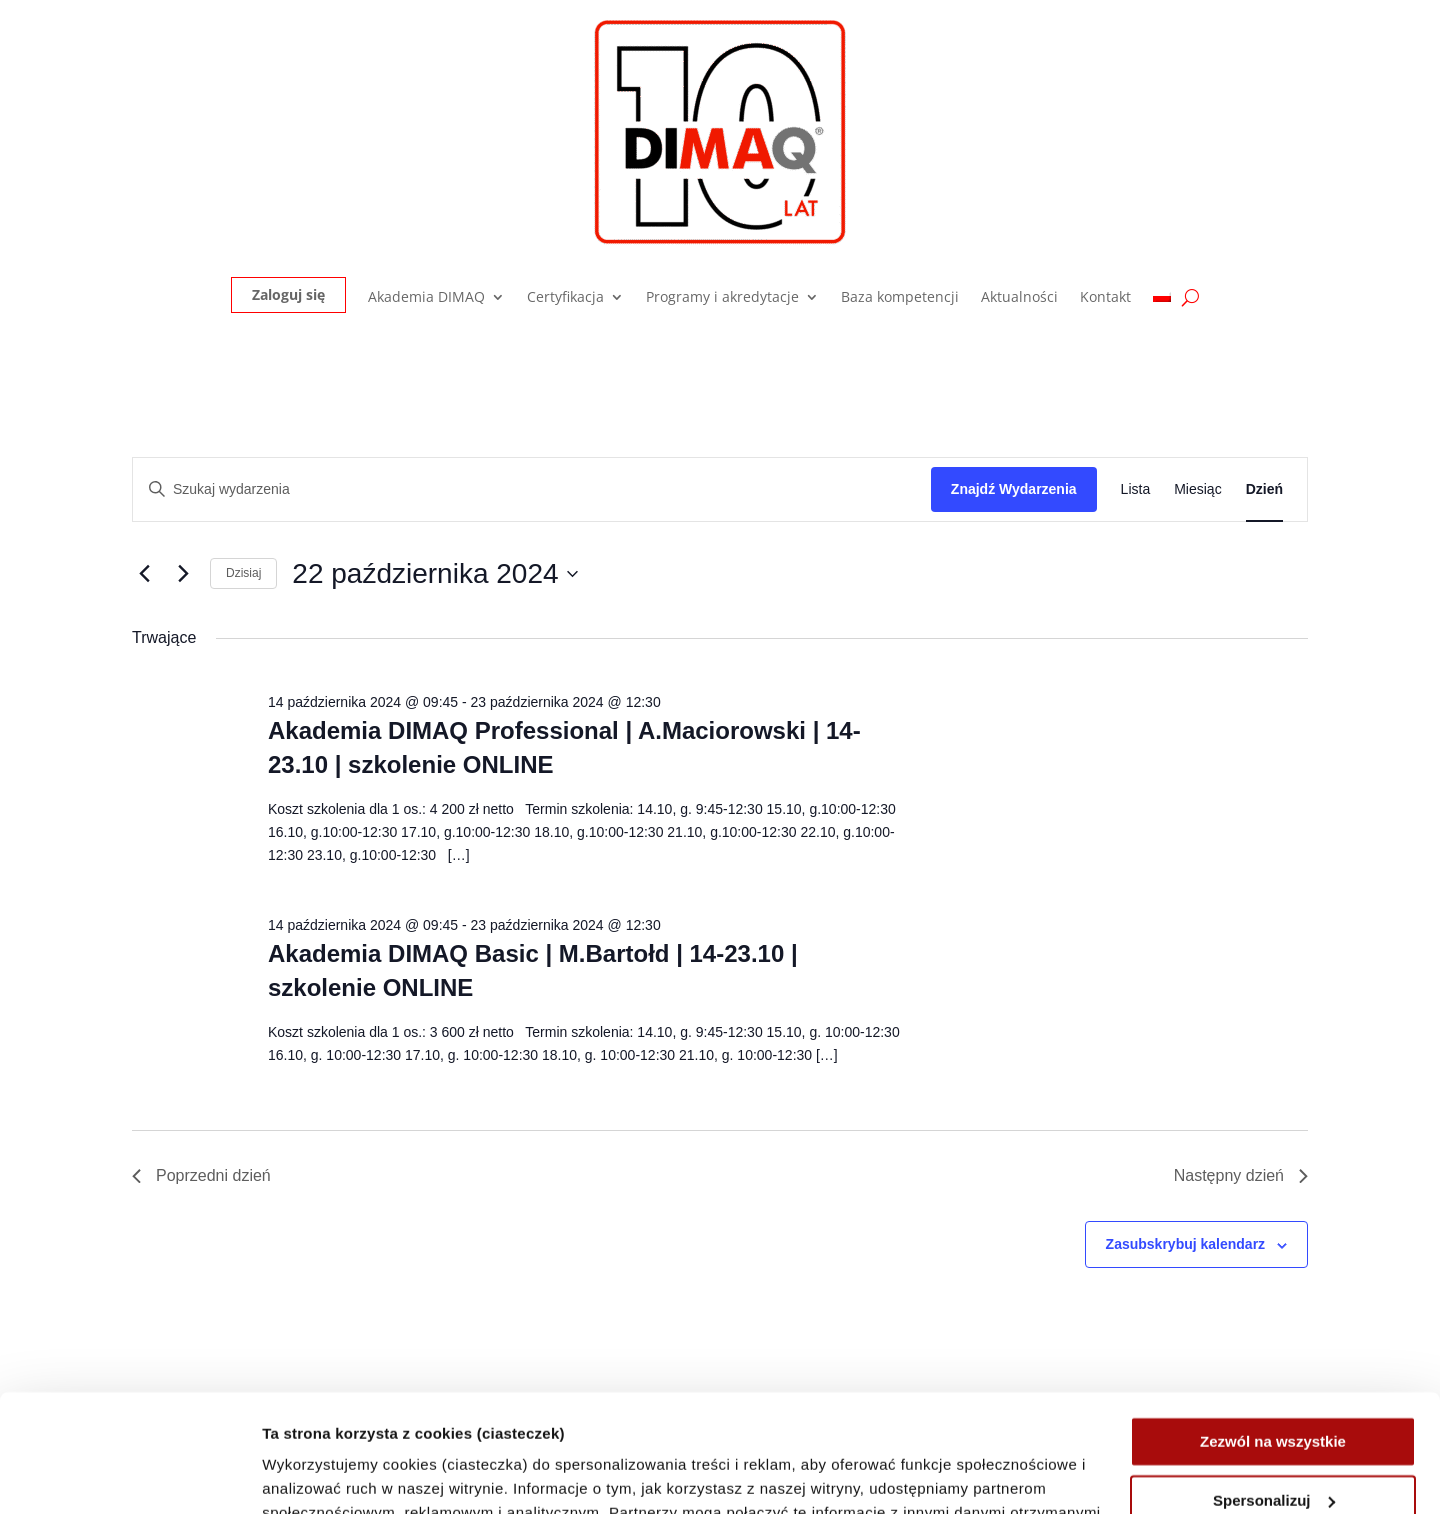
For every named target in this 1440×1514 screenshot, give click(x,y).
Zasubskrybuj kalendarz (1186, 1244)
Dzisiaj (243, 573)
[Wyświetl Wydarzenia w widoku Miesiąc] (1197, 489)
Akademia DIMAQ (426, 298)
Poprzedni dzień (201, 1175)
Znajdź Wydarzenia (1014, 489)
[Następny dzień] (183, 574)
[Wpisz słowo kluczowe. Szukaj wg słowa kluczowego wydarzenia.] (532, 489)
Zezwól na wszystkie (1273, 1324)
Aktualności (1019, 298)
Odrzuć (1273, 1441)
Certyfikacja (565, 298)
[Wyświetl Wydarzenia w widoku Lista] (1136, 489)
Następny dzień (1241, 1175)
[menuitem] (1162, 301)
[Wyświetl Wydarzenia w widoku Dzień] (1264, 489)
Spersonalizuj (1274, 1382)
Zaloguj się (288, 294)
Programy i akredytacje (722, 298)
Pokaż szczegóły (322, 1474)
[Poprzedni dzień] (144, 574)
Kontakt (1105, 298)
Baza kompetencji (900, 298)
